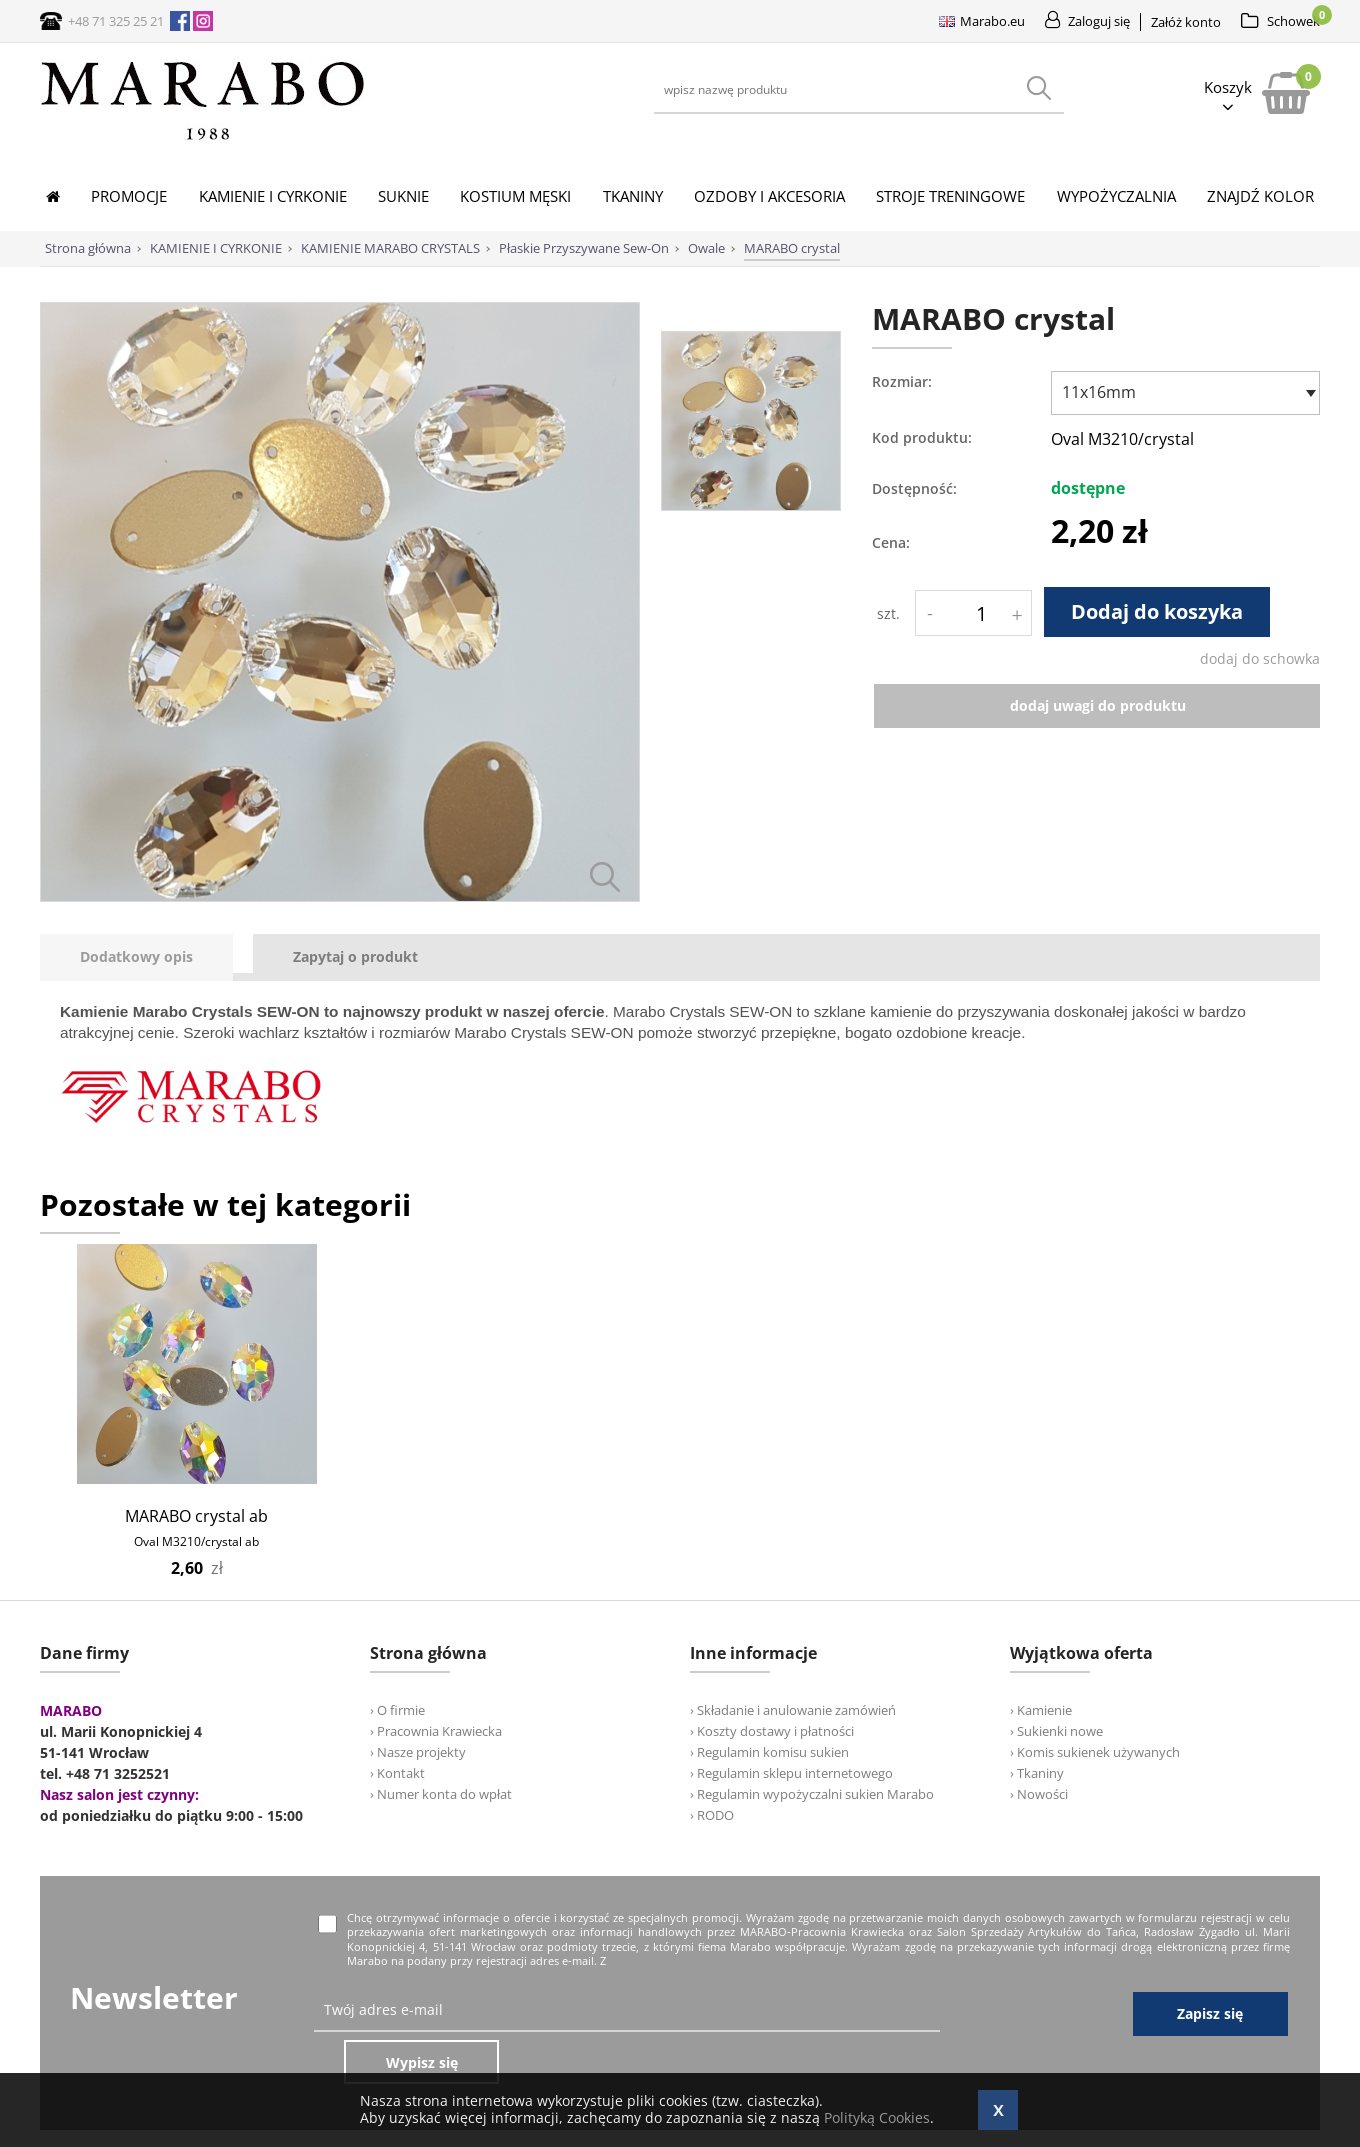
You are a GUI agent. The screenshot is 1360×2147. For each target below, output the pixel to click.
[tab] (146, 957)
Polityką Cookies (877, 2117)
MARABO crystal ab (196, 1516)
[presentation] (136, 957)
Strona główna (88, 248)
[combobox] (1185, 393)
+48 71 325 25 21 (116, 21)
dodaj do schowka (1260, 658)
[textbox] (1180, 392)
